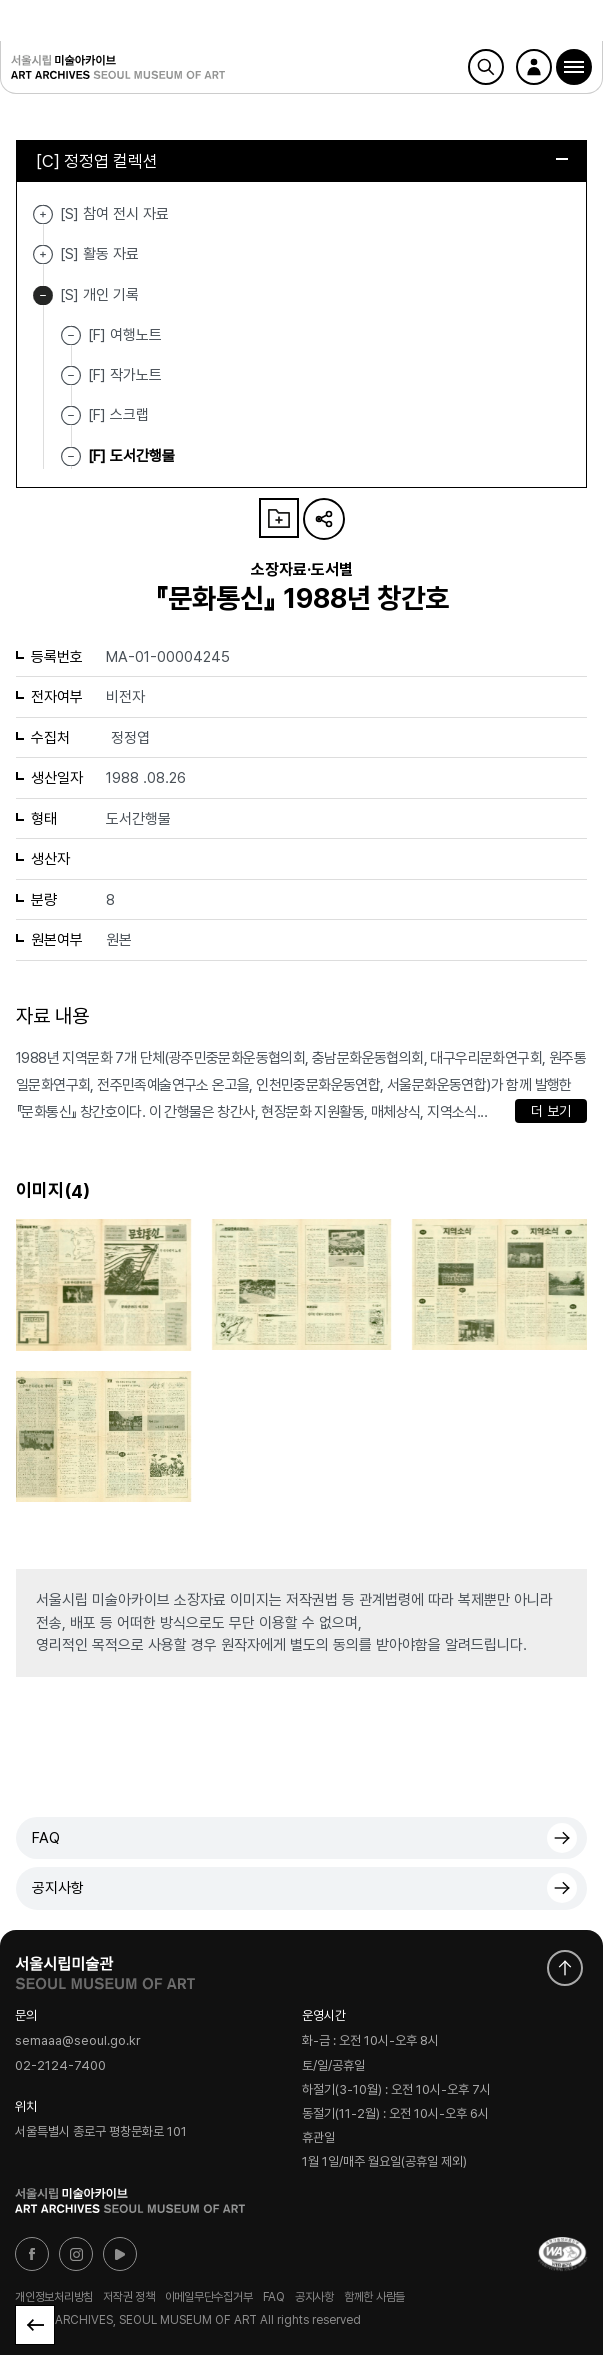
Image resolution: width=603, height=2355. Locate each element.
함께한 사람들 (374, 2297)
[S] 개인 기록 (43, 295)
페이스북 (32, 2254)
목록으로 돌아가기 (35, 2325)
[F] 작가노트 (125, 375)
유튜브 (120, 2254)
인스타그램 (76, 2254)
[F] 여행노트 (125, 335)
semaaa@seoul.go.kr (78, 2041)
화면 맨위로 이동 (565, 1968)
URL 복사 (324, 519)
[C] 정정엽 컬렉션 (302, 161)
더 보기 (551, 1111)
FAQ (46, 1838)
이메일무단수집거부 (209, 2297)
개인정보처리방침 (54, 2297)
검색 (486, 67)
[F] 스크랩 (118, 415)
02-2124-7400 (60, 2066)
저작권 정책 (129, 2297)
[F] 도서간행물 (131, 455)
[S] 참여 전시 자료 (43, 214)
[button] (574, 67)
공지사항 (58, 1888)
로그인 (534, 67)
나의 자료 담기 (279, 518)
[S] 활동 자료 (43, 254)
